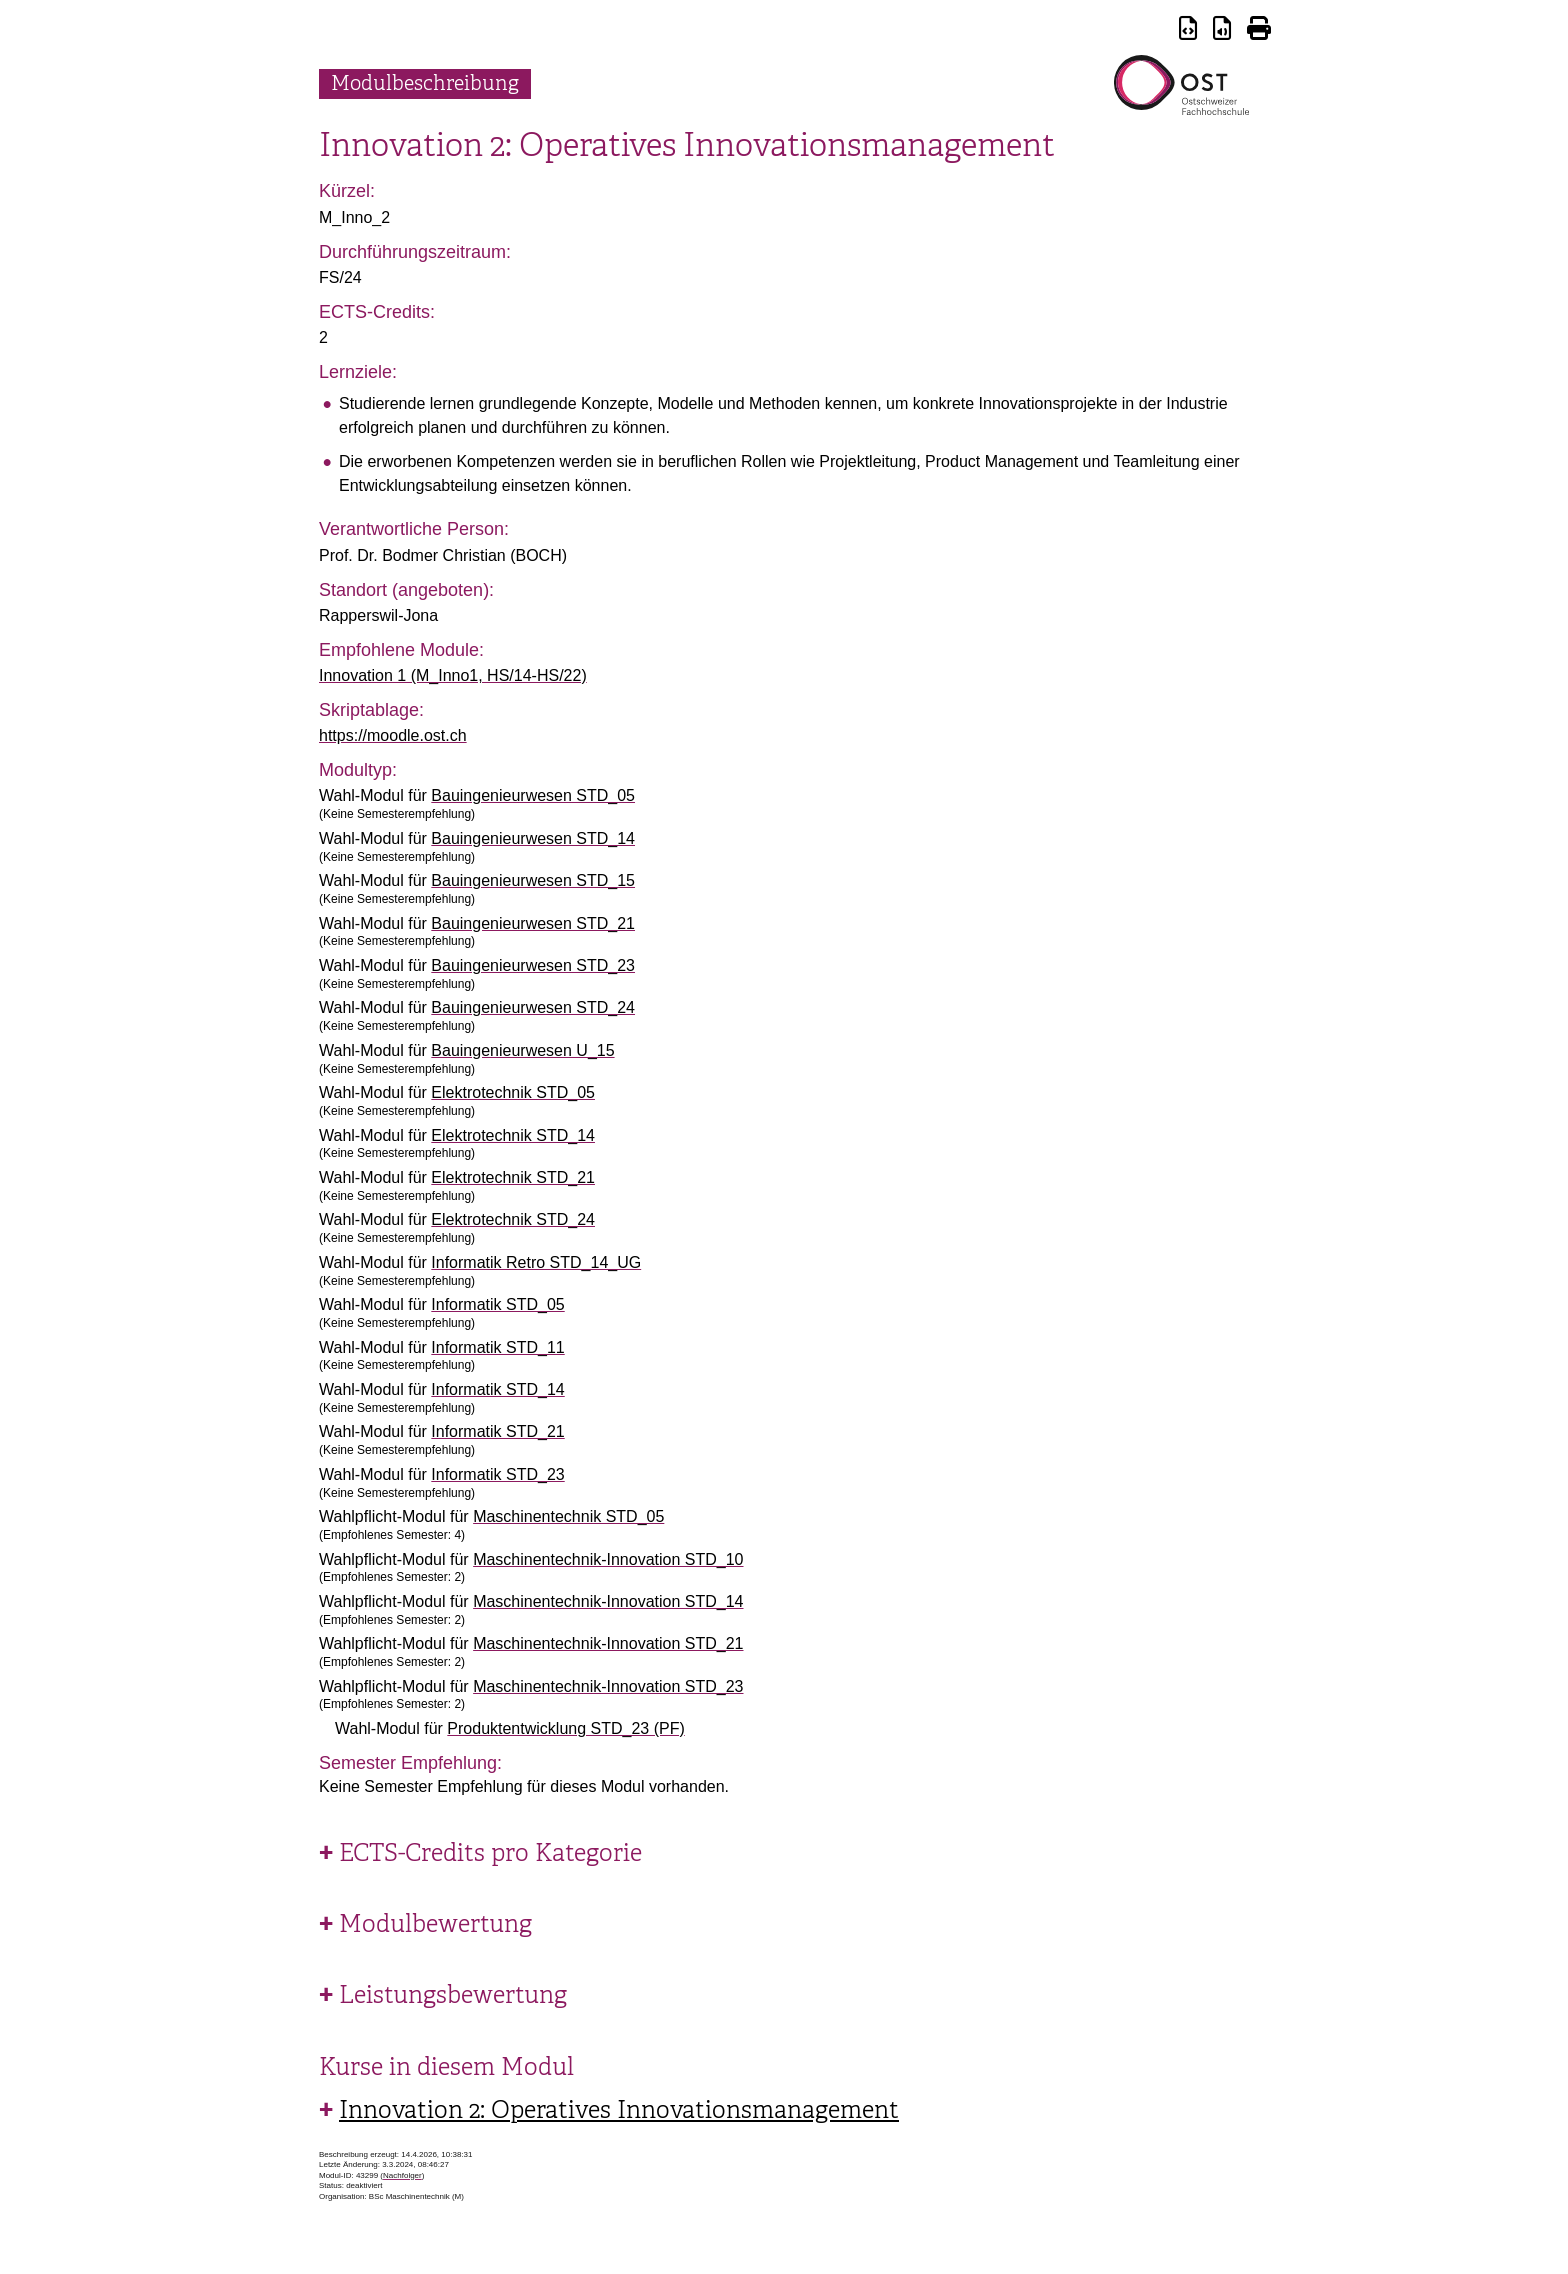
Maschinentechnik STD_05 (568, 1516)
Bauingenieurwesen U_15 (522, 1050)
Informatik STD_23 (497, 1474)
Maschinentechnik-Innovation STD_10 (608, 1559)
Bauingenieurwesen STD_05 (533, 795)
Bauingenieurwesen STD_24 (533, 1007)
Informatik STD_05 (497, 1304)
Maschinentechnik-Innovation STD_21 (608, 1643)
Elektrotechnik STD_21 (513, 1177)
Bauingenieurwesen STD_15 (533, 880)
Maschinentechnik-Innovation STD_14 (608, 1601)
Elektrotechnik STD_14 (513, 1135)
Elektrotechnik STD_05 (513, 1092)
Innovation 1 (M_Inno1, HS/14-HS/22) (453, 675)
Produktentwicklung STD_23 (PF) (565, 1728)
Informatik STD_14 (497, 1389)
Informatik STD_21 (497, 1431)
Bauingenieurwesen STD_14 (533, 838)
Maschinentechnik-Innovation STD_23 (608, 1686)
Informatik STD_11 (497, 1347)
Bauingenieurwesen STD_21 (533, 923)
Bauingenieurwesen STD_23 (533, 965)
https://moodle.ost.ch (393, 735)
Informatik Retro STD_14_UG (536, 1262)
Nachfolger (402, 2175)
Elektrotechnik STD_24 (513, 1219)
